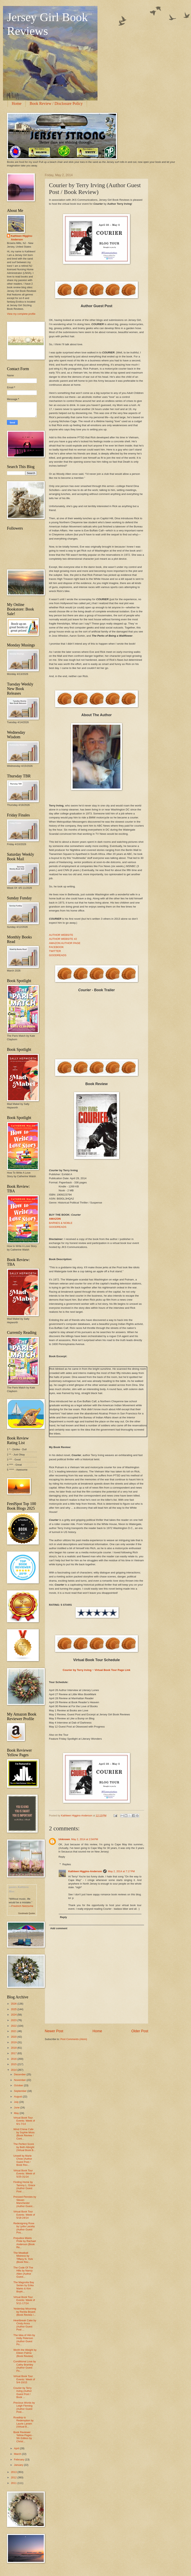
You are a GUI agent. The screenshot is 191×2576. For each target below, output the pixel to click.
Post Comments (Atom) (73, 2039)
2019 (14, 2042)
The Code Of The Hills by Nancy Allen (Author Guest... (23, 2272)
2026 (14, 2003)
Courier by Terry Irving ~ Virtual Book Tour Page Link (96, 1670)
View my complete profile (21, 313)
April (17, 2448)
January (19, 2464)
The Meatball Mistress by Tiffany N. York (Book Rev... (23, 2257)
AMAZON (55, 1218)
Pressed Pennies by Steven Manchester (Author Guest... (24, 2201)
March (18, 2453)
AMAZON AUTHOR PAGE (64, 943)
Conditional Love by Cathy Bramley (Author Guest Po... (24, 2366)
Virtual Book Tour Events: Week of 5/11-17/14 (24, 2300)
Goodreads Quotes (26, 1913)
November (20, 2079)
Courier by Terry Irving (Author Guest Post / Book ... (22, 2392)
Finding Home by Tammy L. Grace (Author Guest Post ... (24, 2187)
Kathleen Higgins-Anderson (85, 1871)
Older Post (139, 2031)
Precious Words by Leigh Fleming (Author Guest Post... (24, 2407)
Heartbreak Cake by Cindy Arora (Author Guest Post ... (24, 2325)
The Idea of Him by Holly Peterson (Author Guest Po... (24, 2340)
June (17, 2107)
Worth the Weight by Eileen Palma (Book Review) (24, 2353)
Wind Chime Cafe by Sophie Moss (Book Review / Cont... (24, 2134)
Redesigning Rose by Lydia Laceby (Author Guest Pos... (24, 2228)
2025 (14, 2009)
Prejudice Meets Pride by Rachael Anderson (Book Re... (24, 2243)
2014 (14, 2069)
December (20, 2074)
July (16, 2101)
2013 (14, 2472)
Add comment (58, 1928)
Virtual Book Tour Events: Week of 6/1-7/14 (24, 2120)
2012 (14, 2477)
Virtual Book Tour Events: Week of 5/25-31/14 (24, 2173)
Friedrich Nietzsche (22, 1905)
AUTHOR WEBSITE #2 (63, 938)
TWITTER (55, 951)
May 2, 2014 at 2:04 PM (84, 1839)
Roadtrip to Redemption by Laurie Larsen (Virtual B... (23, 2422)
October (19, 2085)
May (16, 2113)
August (18, 2096)
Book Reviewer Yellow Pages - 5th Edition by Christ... (23, 2437)
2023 (14, 2020)
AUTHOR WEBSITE (61, 934)
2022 (14, 2025)
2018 (14, 2047)
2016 (14, 2058)
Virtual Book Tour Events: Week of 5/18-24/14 (24, 2214)
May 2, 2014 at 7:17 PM (121, 1871)
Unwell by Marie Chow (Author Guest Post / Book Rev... (22, 2160)
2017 (14, 2053)
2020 (14, 2036)
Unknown (64, 1839)
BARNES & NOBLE (60, 1222)
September (20, 2090)
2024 (14, 2014)
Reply (61, 1856)
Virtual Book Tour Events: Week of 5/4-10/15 (24, 2379)
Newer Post (54, 2031)
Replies (66, 1864)
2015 (14, 2064)
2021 (14, 2031)
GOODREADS (57, 955)
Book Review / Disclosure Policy (56, 103)
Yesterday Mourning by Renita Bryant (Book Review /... (24, 2311)
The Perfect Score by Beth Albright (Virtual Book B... (24, 2147)
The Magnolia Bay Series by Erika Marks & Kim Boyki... (23, 2287)
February (19, 2459)
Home (16, 103)
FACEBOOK (56, 947)
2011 (14, 2483)
